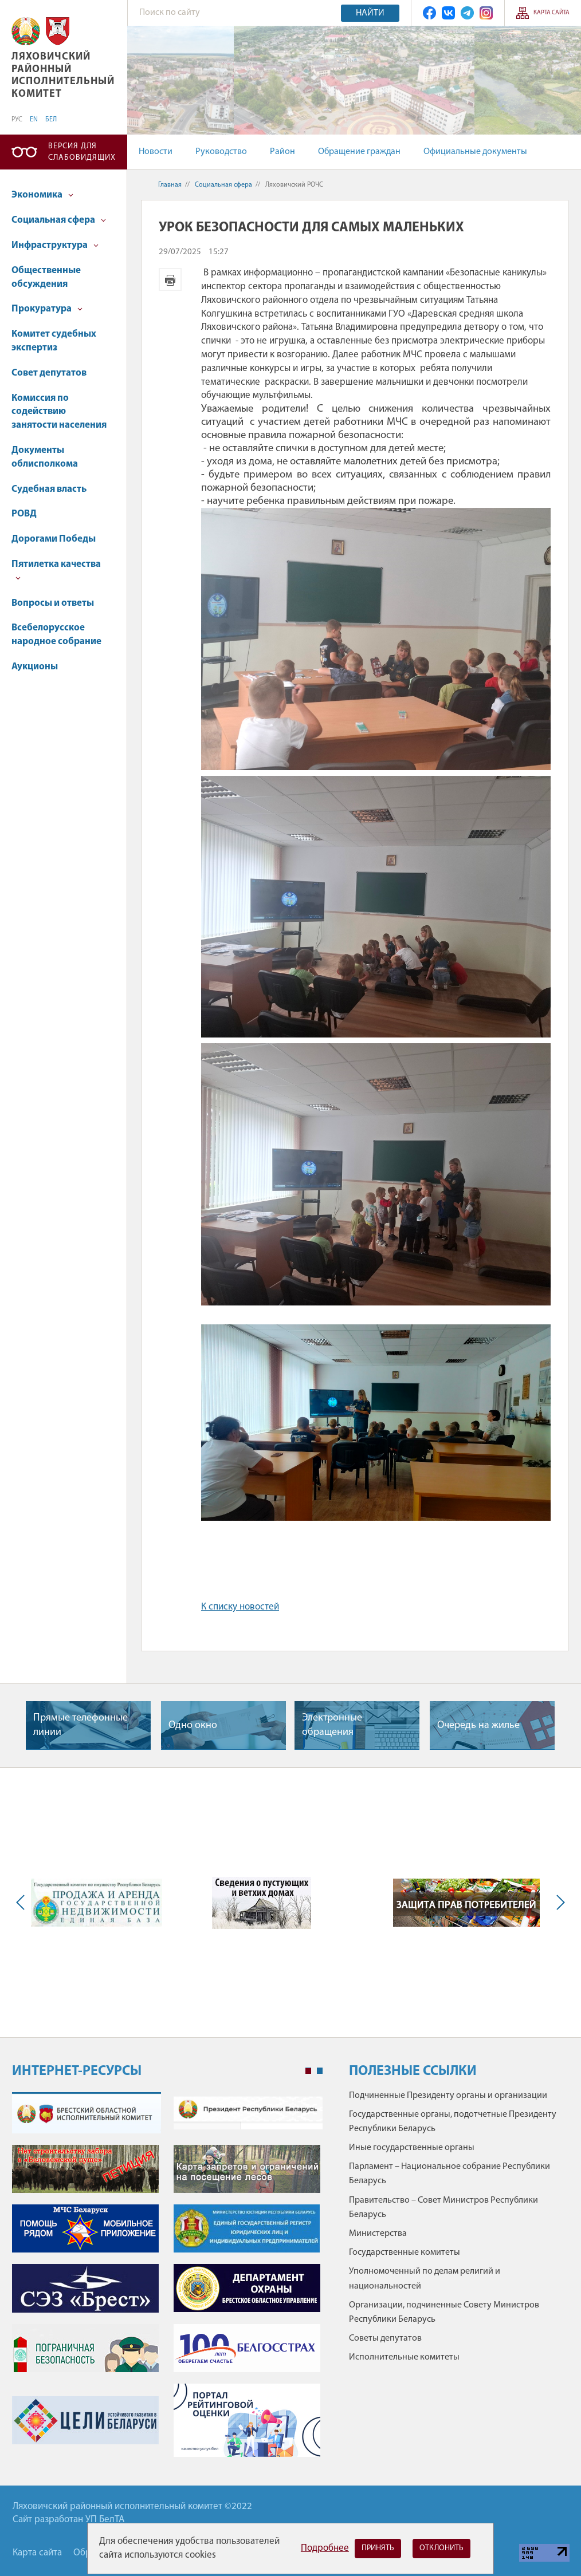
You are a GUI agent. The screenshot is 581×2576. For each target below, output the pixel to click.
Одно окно (192, 1725)
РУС (16, 119)
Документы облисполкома (44, 457)
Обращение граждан (359, 151)
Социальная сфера (58, 220)
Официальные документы (475, 151)
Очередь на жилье (478, 1725)
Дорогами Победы (53, 539)
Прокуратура (47, 309)
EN (34, 119)
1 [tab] (308, 2071)
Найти (370, 13)
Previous (23, 1902)
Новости (155, 151)
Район (282, 151)
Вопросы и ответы (52, 603)
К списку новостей (240, 1607)
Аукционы (34, 667)
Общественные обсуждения (46, 277)
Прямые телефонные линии (80, 1725)
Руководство (221, 151)
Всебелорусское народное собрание (56, 634)
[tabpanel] (167, 2280)
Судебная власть (49, 489)
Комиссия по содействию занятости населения (59, 412)
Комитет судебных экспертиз (53, 341)
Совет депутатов (49, 373)
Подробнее (325, 2548)
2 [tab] (320, 2071)
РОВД (24, 514)
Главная (170, 185)
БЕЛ (51, 119)
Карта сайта (551, 13)
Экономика (42, 195)
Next (558, 1902)
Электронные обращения (332, 1725)
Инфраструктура (55, 245)
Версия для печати (170, 279)
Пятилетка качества (56, 570)
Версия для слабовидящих (82, 152)
